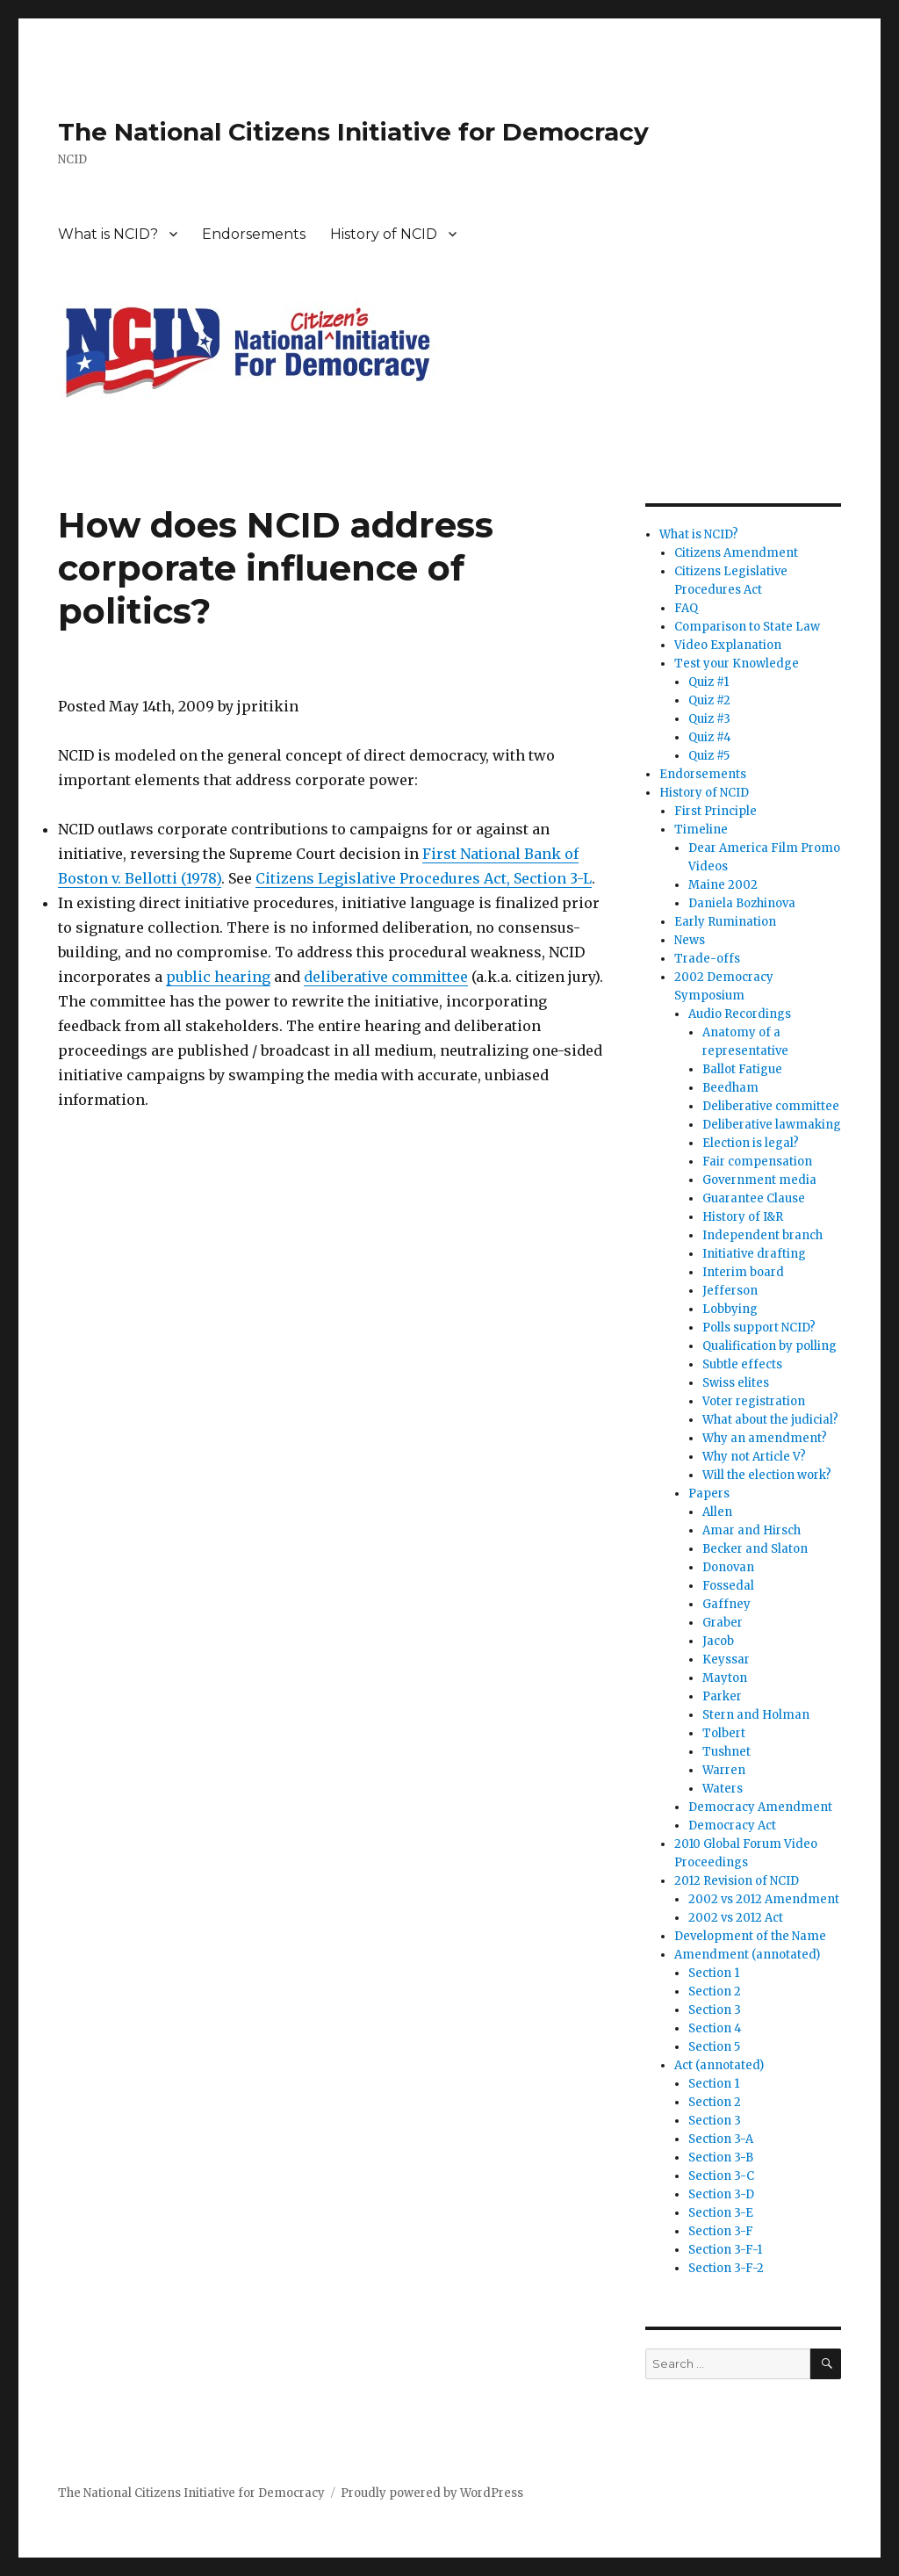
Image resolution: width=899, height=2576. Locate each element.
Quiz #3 (709, 718)
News (689, 940)
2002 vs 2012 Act (735, 1917)
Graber (722, 1622)
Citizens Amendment (736, 552)
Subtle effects (742, 1364)
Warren (723, 1770)
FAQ (686, 608)
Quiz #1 (708, 682)
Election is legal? (750, 1143)
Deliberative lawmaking (771, 1124)
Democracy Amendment (760, 1807)
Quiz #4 (709, 737)
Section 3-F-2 (726, 2268)
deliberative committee (386, 976)
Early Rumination (725, 921)
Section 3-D (721, 2194)
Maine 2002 (723, 884)
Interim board (743, 1272)
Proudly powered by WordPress (432, 2493)
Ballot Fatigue (742, 1069)
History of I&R (742, 1216)
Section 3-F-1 (725, 2249)
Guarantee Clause (753, 1198)
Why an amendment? (764, 1438)
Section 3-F (720, 2231)
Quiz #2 (709, 700)
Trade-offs (707, 958)
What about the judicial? (770, 1419)
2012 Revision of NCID (736, 1880)
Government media (759, 1180)
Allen (717, 1511)
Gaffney (726, 1604)
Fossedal (728, 1585)
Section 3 (714, 2009)
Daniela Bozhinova (741, 903)
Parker (722, 1696)
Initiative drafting (754, 1253)
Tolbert (723, 1733)
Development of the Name (750, 1936)
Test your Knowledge (736, 663)
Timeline (701, 829)
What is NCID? (108, 234)
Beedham (730, 1087)
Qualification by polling (769, 1346)
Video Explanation (727, 645)
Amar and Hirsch (751, 1530)
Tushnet (726, 1751)
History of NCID (383, 234)
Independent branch (762, 1235)
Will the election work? (766, 1475)
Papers (709, 1493)
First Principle (715, 811)
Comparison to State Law (747, 626)
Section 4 (715, 2028)
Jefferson (730, 1290)
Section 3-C (721, 2175)
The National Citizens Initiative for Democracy (353, 132)
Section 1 (713, 1973)
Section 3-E (720, 2212)
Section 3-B (720, 2157)
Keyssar (726, 1659)
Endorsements (254, 234)
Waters (722, 1788)
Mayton (724, 1677)
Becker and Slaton (755, 1548)
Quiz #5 (709, 755)
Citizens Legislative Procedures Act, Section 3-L (423, 878)
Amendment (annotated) (747, 1954)
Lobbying (730, 1309)
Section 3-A (720, 2139)
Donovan (728, 1567)
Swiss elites (735, 1382)
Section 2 (714, 1991)
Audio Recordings (739, 1014)
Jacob (718, 1641)
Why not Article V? (754, 1456)
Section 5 (714, 2046)
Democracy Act (732, 1825)
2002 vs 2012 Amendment (763, 1899)
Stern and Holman (755, 1714)
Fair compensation (757, 1161)
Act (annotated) (719, 2065)
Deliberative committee (770, 1106)
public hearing (218, 976)
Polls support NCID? (759, 1327)
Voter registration (753, 1401)
